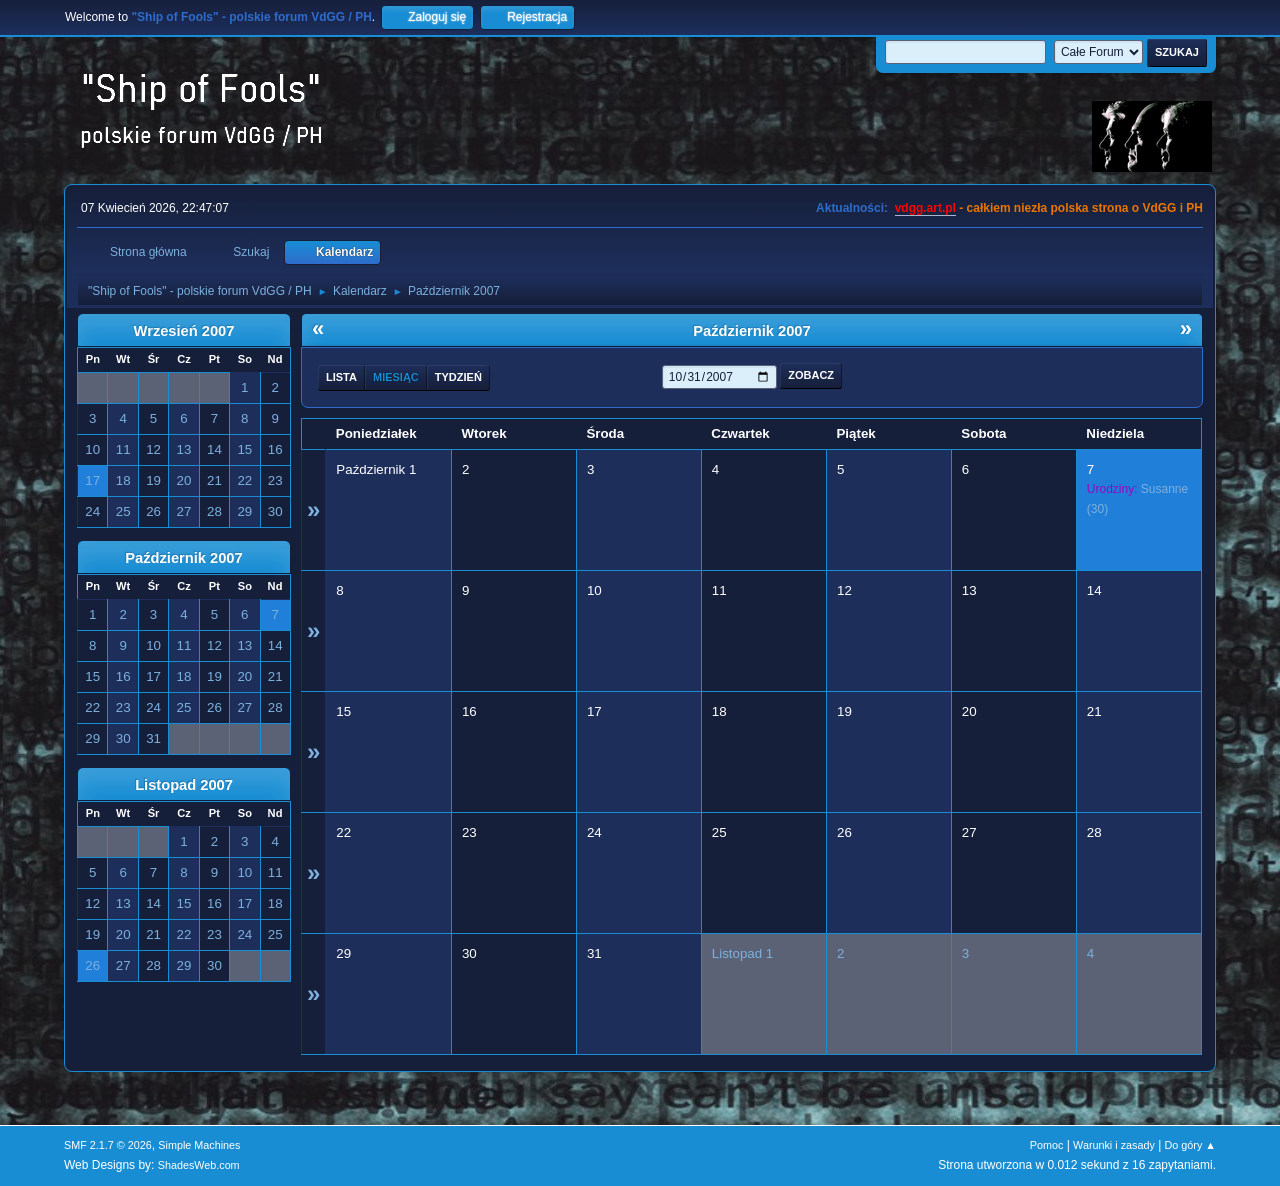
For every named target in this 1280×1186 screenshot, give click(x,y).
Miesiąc (396, 377)
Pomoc (1047, 1145)
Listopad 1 (743, 953)
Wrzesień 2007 (184, 331)
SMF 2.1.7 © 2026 (108, 1145)
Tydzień (458, 377)
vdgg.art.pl (925, 208)
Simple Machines (199, 1145)
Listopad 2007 (184, 785)
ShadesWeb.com (199, 1165)
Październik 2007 (183, 558)
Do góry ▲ (1190, 1145)
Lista (341, 377)
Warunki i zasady (1114, 1145)
